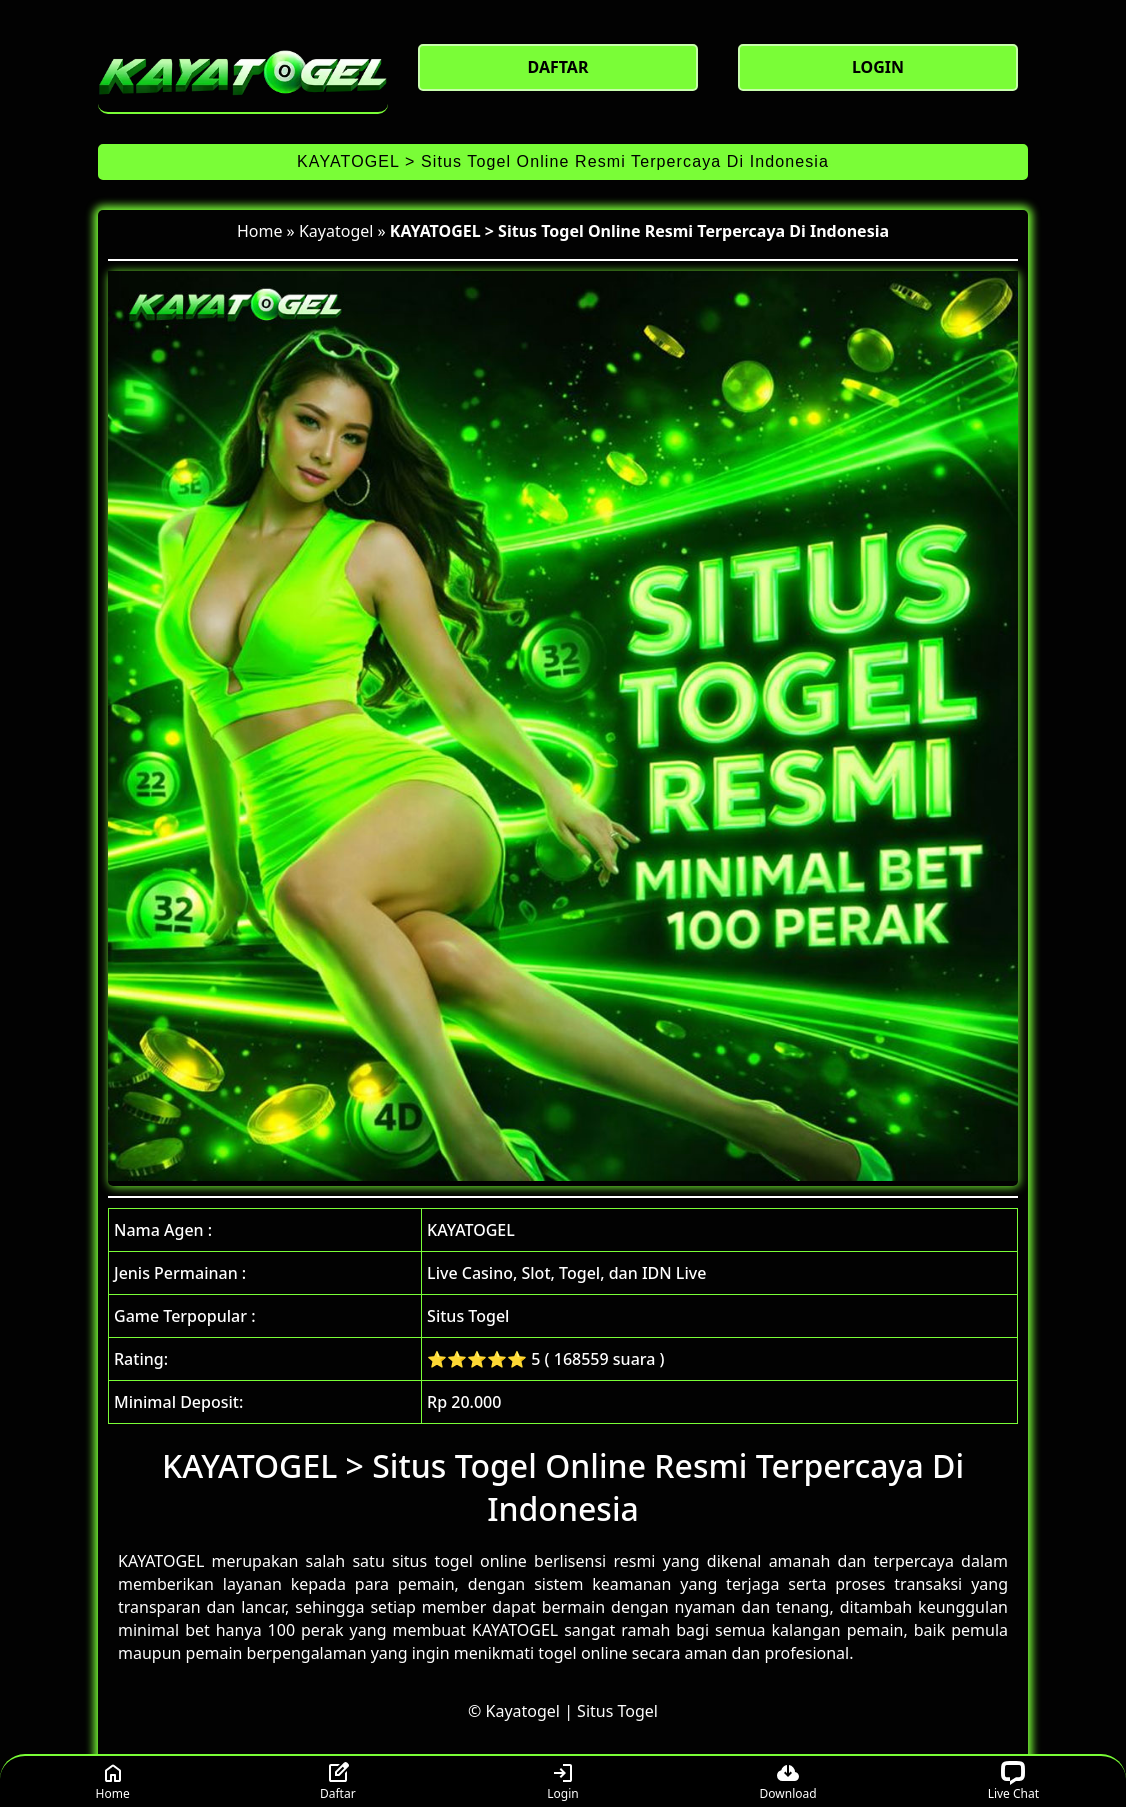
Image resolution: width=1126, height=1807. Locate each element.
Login (562, 1781)
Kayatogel (336, 231)
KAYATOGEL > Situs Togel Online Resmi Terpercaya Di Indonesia (563, 161)
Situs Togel (617, 1711)
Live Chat (1013, 1781)
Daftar (338, 1781)
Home (260, 231)
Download (788, 1781)
